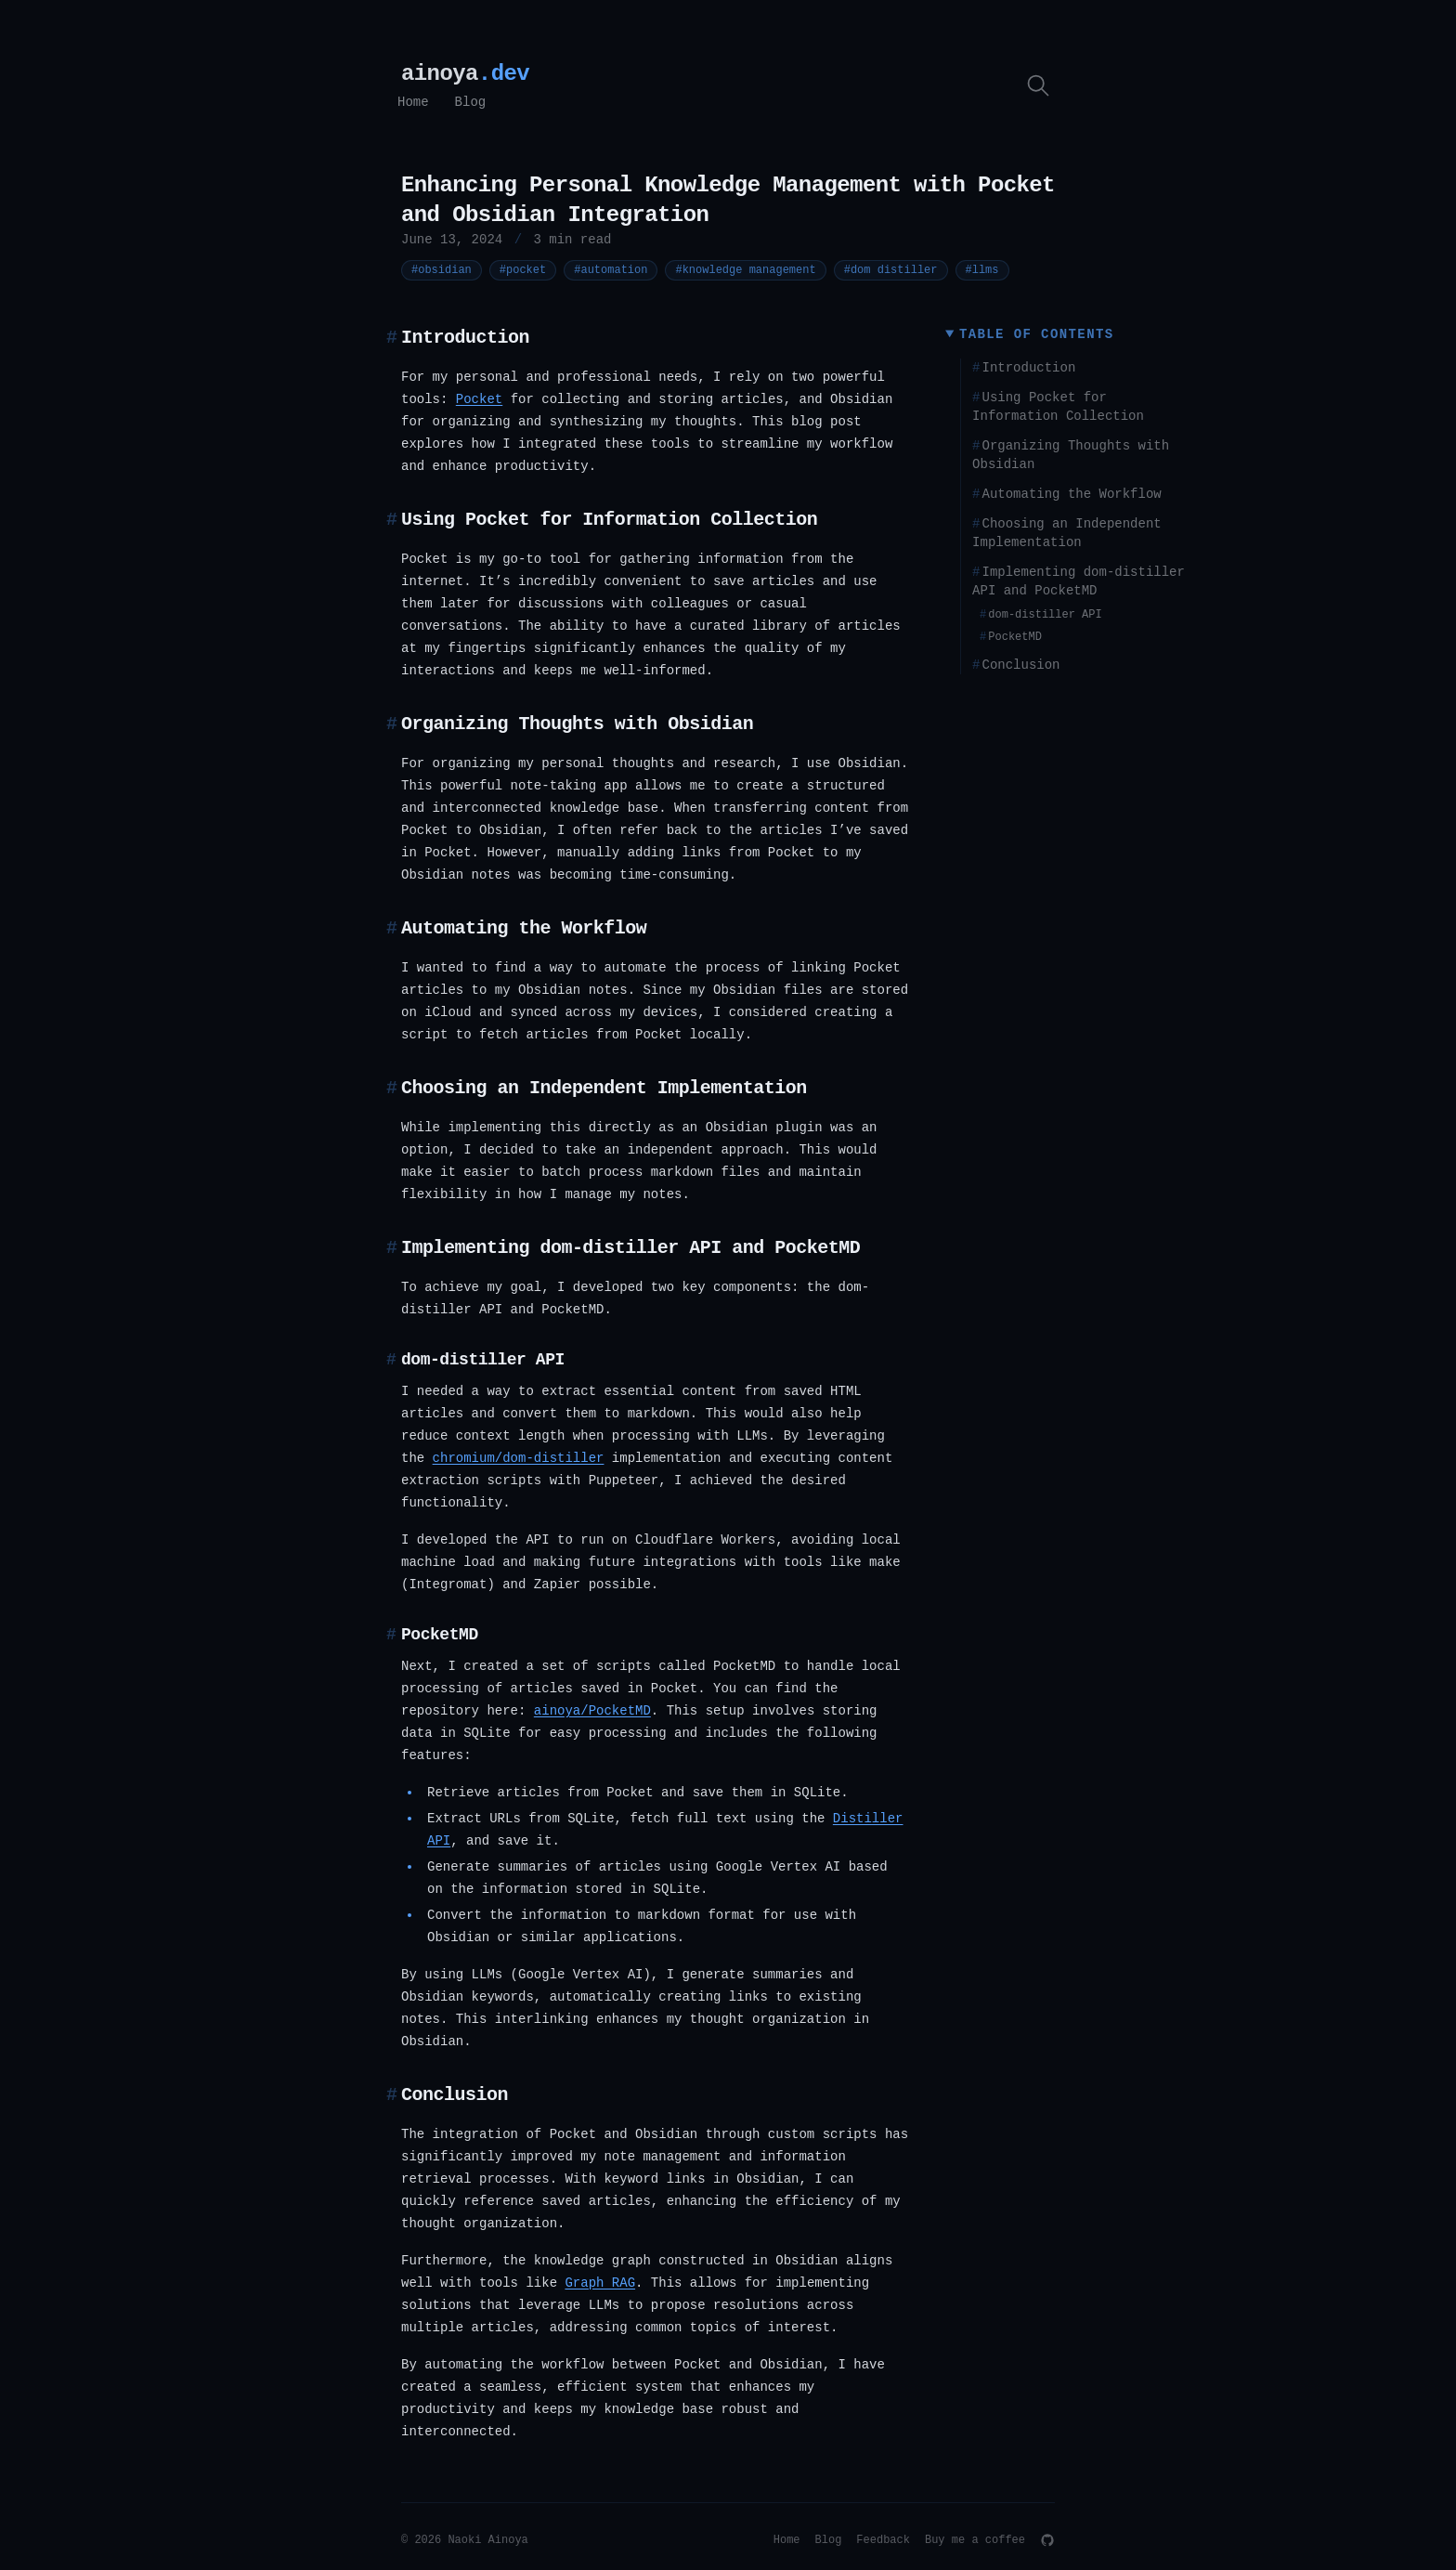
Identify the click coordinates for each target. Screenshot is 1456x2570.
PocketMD (1011, 637)
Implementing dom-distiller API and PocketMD (1078, 581)
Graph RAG (600, 2283)
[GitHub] (1047, 2540)
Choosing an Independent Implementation (1067, 533)
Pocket (479, 399)
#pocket (527, 269)
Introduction (1023, 367)
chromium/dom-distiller (518, 1458)
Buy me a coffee (975, 2540)
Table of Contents (1036, 334)
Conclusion (1016, 665)
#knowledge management (750, 269)
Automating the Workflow (1067, 494)
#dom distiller (895, 269)
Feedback (883, 2540)
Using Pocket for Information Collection (1058, 407)
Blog (471, 102)
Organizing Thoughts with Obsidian (1070, 455)
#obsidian (446, 269)
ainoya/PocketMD (592, 1710)
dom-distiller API (1041, 614)
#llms (987, 269)
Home (413, 102)
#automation (615, 269)
